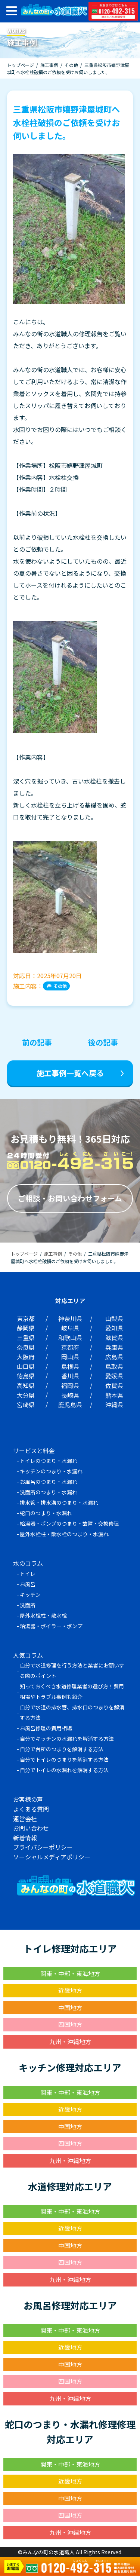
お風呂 (27, 1584)
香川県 (70, 1375)
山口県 (26, 1366)
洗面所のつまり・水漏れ (48, 1492)
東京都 (26, 1318)
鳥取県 (114, 1366)
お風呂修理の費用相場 (46, 1728)
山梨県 (114, 1318)
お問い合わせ (31, 1827)
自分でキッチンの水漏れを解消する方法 (67, 1738)
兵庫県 (114, 1347)
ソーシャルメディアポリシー (51, 1856)
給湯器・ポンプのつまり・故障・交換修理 (69, 1523)
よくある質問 (31, 1808)
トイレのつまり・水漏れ (48, 1460)
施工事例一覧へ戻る (70, 1073)
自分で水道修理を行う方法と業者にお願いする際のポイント (72, 1670)
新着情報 (25, 1837)
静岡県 (26, 1327)
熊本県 (114, 1395)
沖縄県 (114, 1404)
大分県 (26, 1395)
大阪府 (26, 1356)
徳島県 (26, 1375)
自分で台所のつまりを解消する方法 (61, 1749)
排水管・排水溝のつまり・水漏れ (59, 1502)
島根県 (70, 1366)
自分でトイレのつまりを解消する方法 (64, 1759)
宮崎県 (26, 1404)
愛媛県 (114, 1375)
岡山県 (70, 1356)
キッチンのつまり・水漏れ (51, 1471)
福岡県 (70, 1385)
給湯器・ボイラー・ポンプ (51, 1626)
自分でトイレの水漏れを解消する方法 (64, 1770)
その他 (60, 986)
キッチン (30, 1594)
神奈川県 (70, 1318)
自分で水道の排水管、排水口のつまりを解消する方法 (72, 1712)
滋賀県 (114, 1337)
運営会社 (25, 1818)
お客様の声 (28, 1799)
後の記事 (103, 1042)
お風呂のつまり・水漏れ (48, 1481)
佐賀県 (114, 1385)
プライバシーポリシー (43, 1847)
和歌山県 (70, 1337)
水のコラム (28, 1563)
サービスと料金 (34, 1450)
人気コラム (28, 1655)
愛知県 (114, 1327)
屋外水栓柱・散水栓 (43, 1615)
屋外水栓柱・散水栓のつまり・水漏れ (64, 1534)
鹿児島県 (70, 1404)
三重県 (26, 1337)
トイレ (27, 1573)
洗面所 (27, 1605)
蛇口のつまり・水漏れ (46, 1513)
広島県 (114, 1356)
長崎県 (70, 1395)
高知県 (26, 1385)
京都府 (70, 1347)
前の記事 (37, 1042)
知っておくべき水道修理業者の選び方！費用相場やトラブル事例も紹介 (72, 1691)
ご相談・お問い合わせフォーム (70, 1198)
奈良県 (26, 1347)
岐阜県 (70, 1327)
